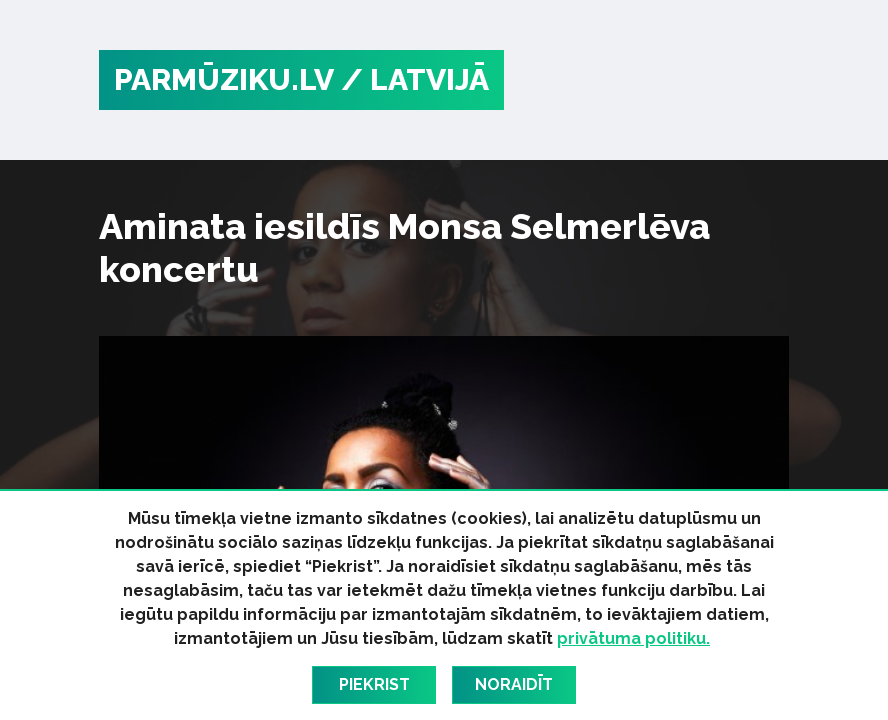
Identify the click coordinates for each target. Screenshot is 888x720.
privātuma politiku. (633, 638)
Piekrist (374, 684)
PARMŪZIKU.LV (224, 79)
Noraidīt (514, 684)
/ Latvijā (415, 79)
